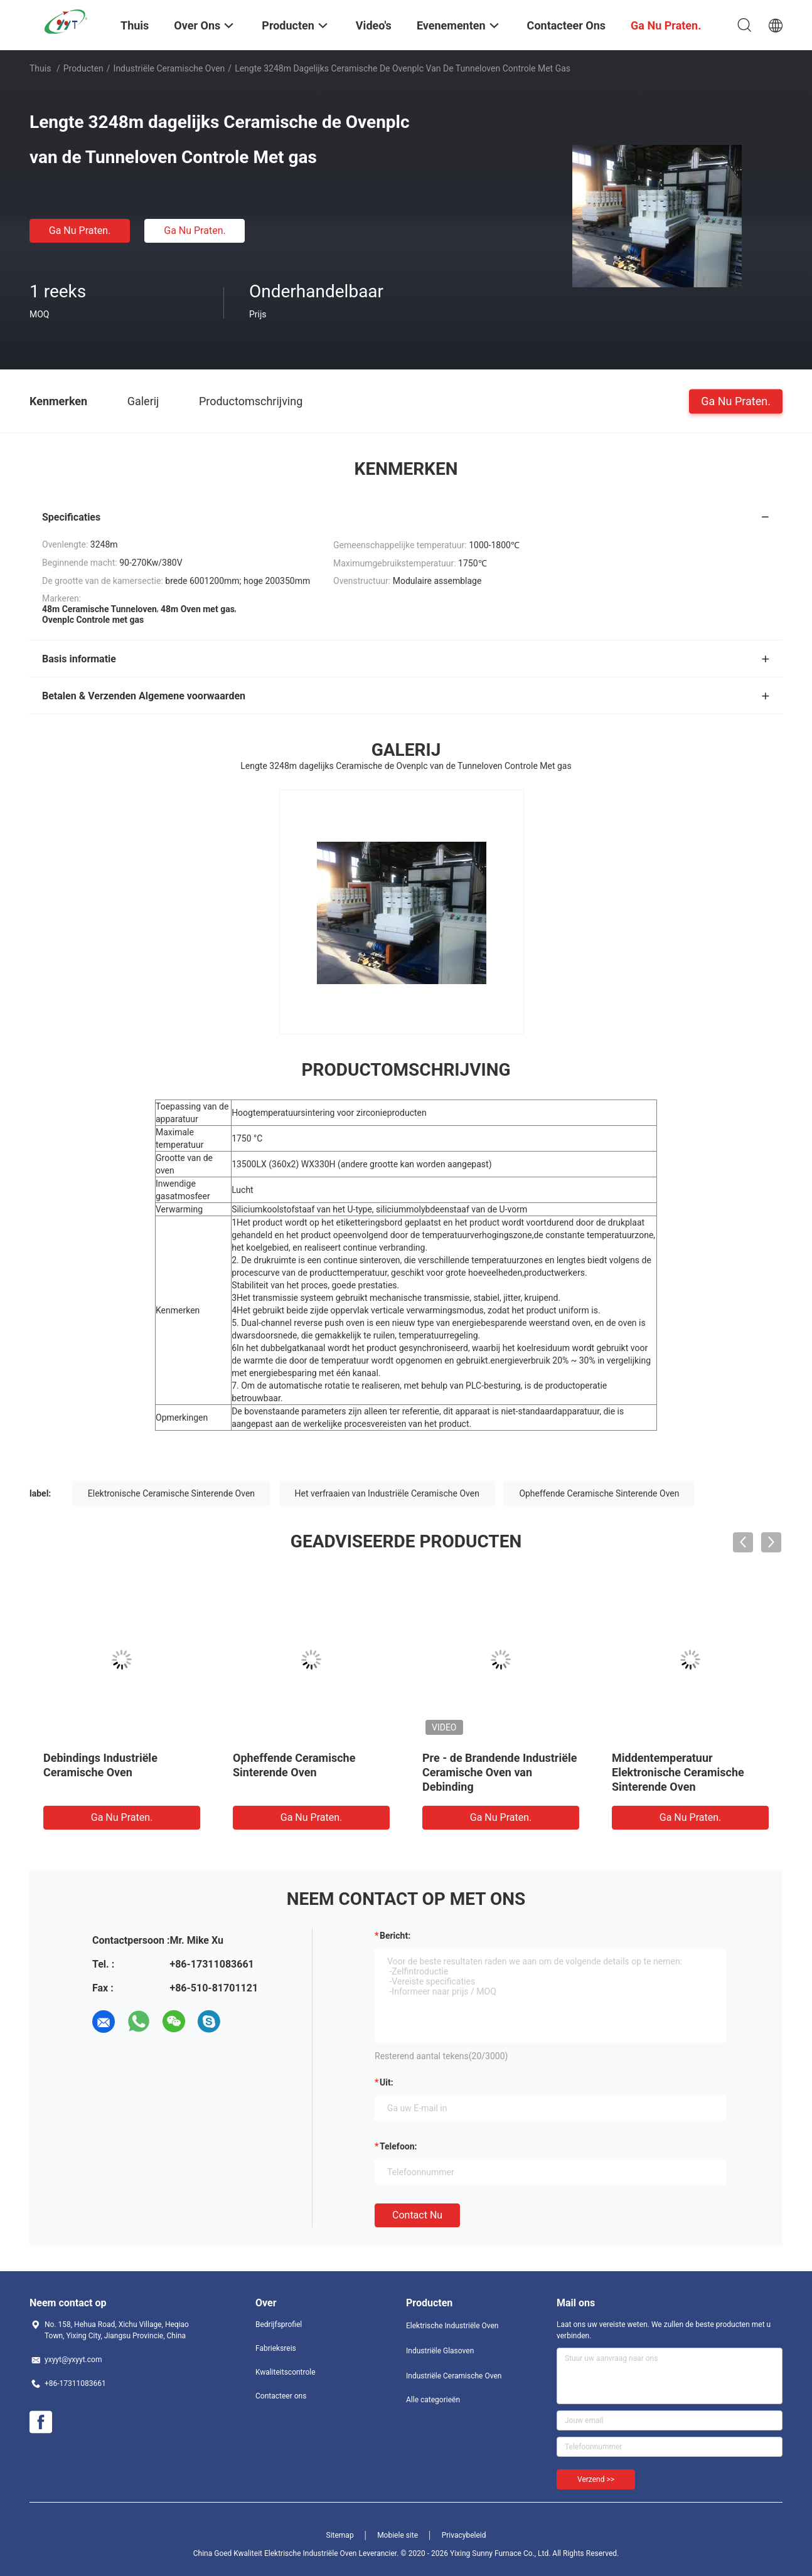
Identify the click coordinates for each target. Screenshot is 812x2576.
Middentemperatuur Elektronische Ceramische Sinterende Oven (678, 1772)
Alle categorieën (433, 2399)
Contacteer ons (280, 2396)
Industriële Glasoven (440, 2350)
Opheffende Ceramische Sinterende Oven (599, 1493)
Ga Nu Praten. (79, 230)
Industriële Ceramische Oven (169, 68)
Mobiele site (397, 2535)
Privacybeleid (464, 2535)
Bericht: (395, 1936)
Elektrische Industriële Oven (452, 2325)
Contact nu (417, 2215)
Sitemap (340, 2535)
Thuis (40, 68)
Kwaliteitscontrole (285, 2372)
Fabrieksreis (275, 2348)
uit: (386, 2082)
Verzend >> (595, 2479)
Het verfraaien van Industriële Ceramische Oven (387, 1493)
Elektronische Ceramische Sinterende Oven (171, 1493)
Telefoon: (398, 2146)
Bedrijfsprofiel (278, 2324)
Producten (83, 68)
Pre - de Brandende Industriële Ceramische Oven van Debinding (499, 1772)
